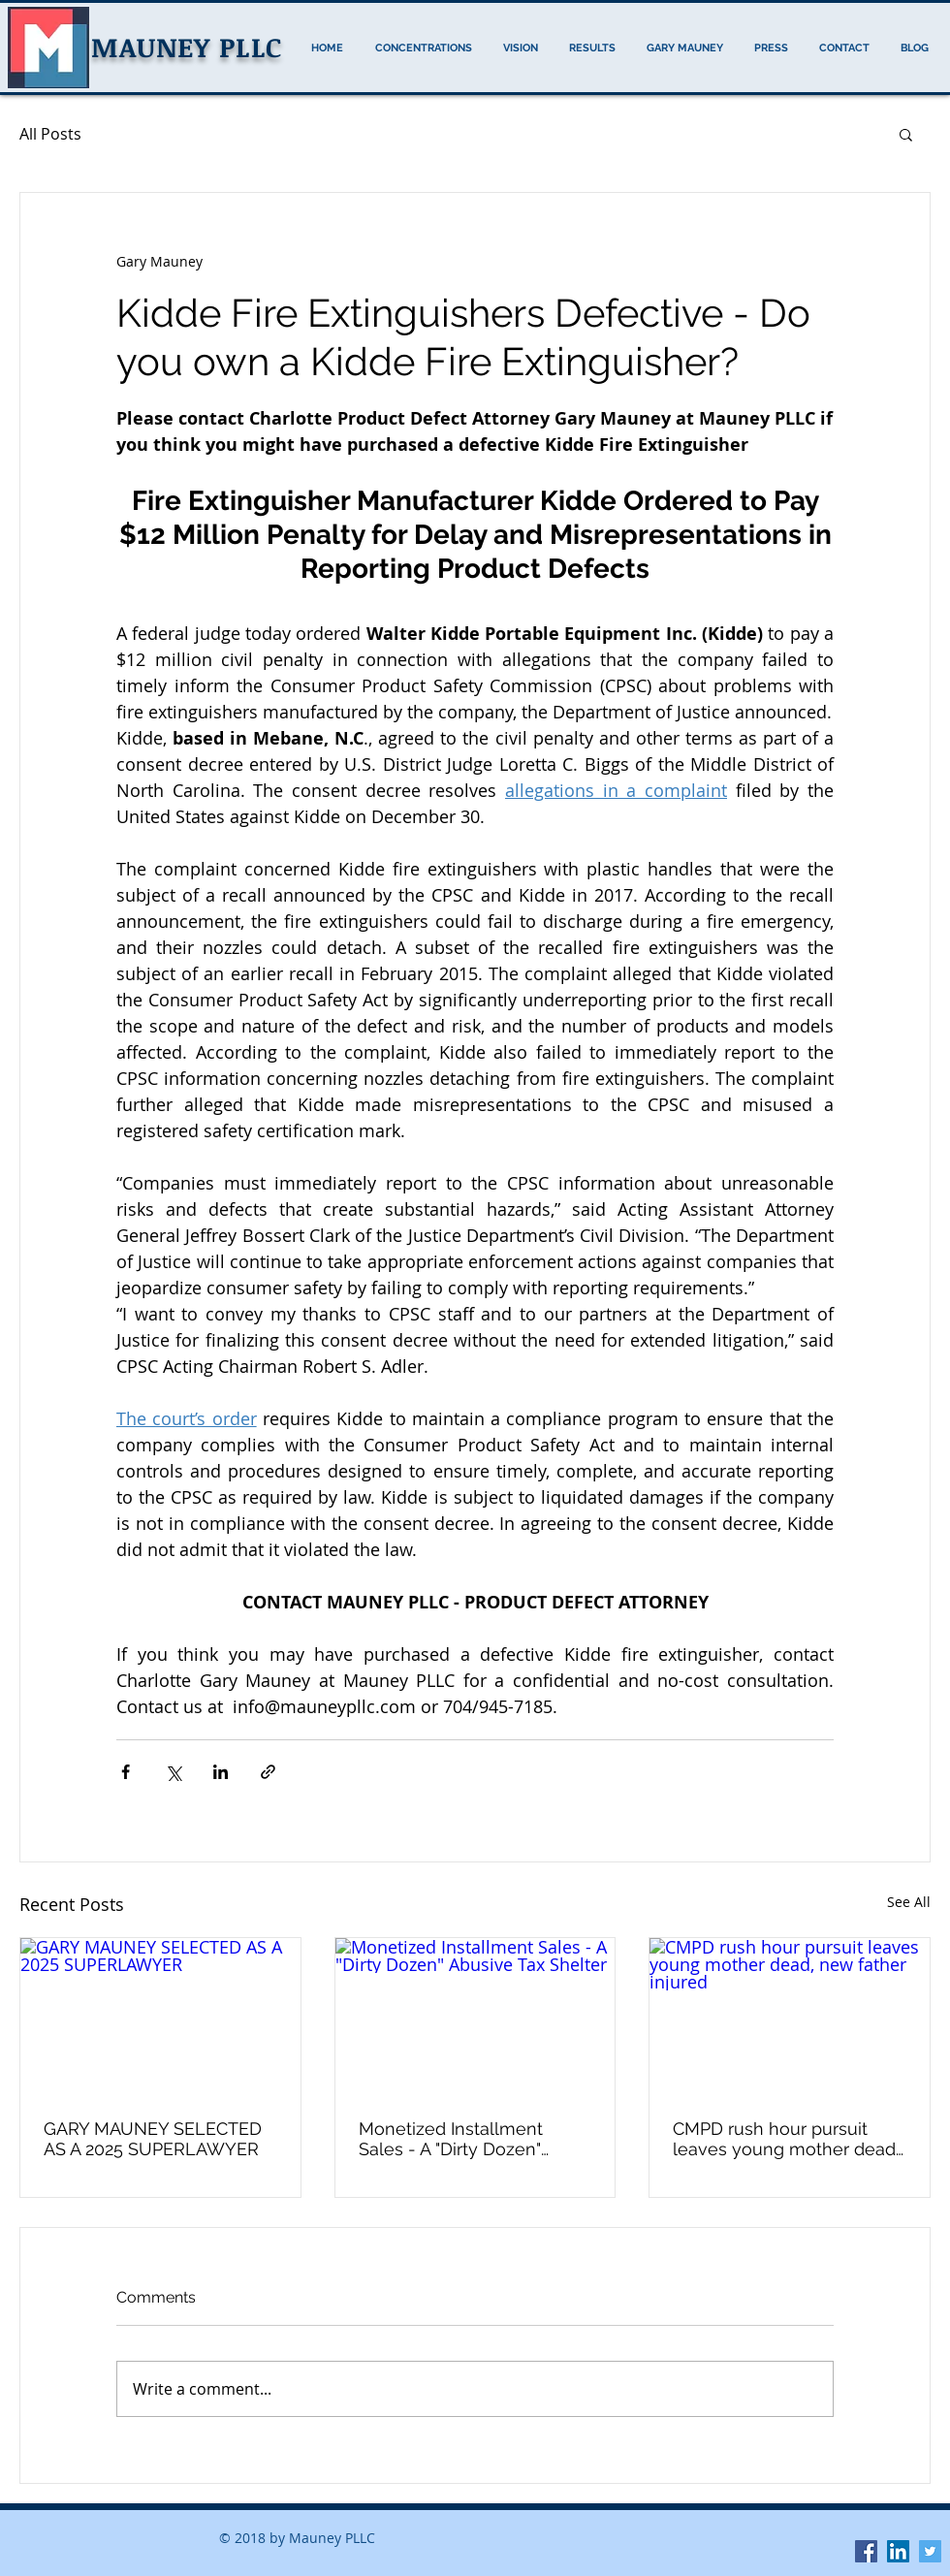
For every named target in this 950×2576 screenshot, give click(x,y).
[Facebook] (866, 2551)
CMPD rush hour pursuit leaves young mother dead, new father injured (786, 2138)
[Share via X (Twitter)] (173, 1772)
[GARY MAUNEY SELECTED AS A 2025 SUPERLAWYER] (160, 2016)
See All (909, 1901)
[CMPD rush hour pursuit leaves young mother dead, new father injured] (789, 2016)
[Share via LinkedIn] (220, 1772)
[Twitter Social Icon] (930, 2551)
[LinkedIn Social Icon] (898, 2551)
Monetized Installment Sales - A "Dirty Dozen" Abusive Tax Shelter (451, 2138)
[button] (906, 134)
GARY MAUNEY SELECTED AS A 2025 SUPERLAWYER (153, 2138)
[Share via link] (268, 1772)
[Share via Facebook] (125, 1772)
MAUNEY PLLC (186, 46)
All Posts (50, 133)
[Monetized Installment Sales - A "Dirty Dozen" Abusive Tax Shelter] (475, 2016)
